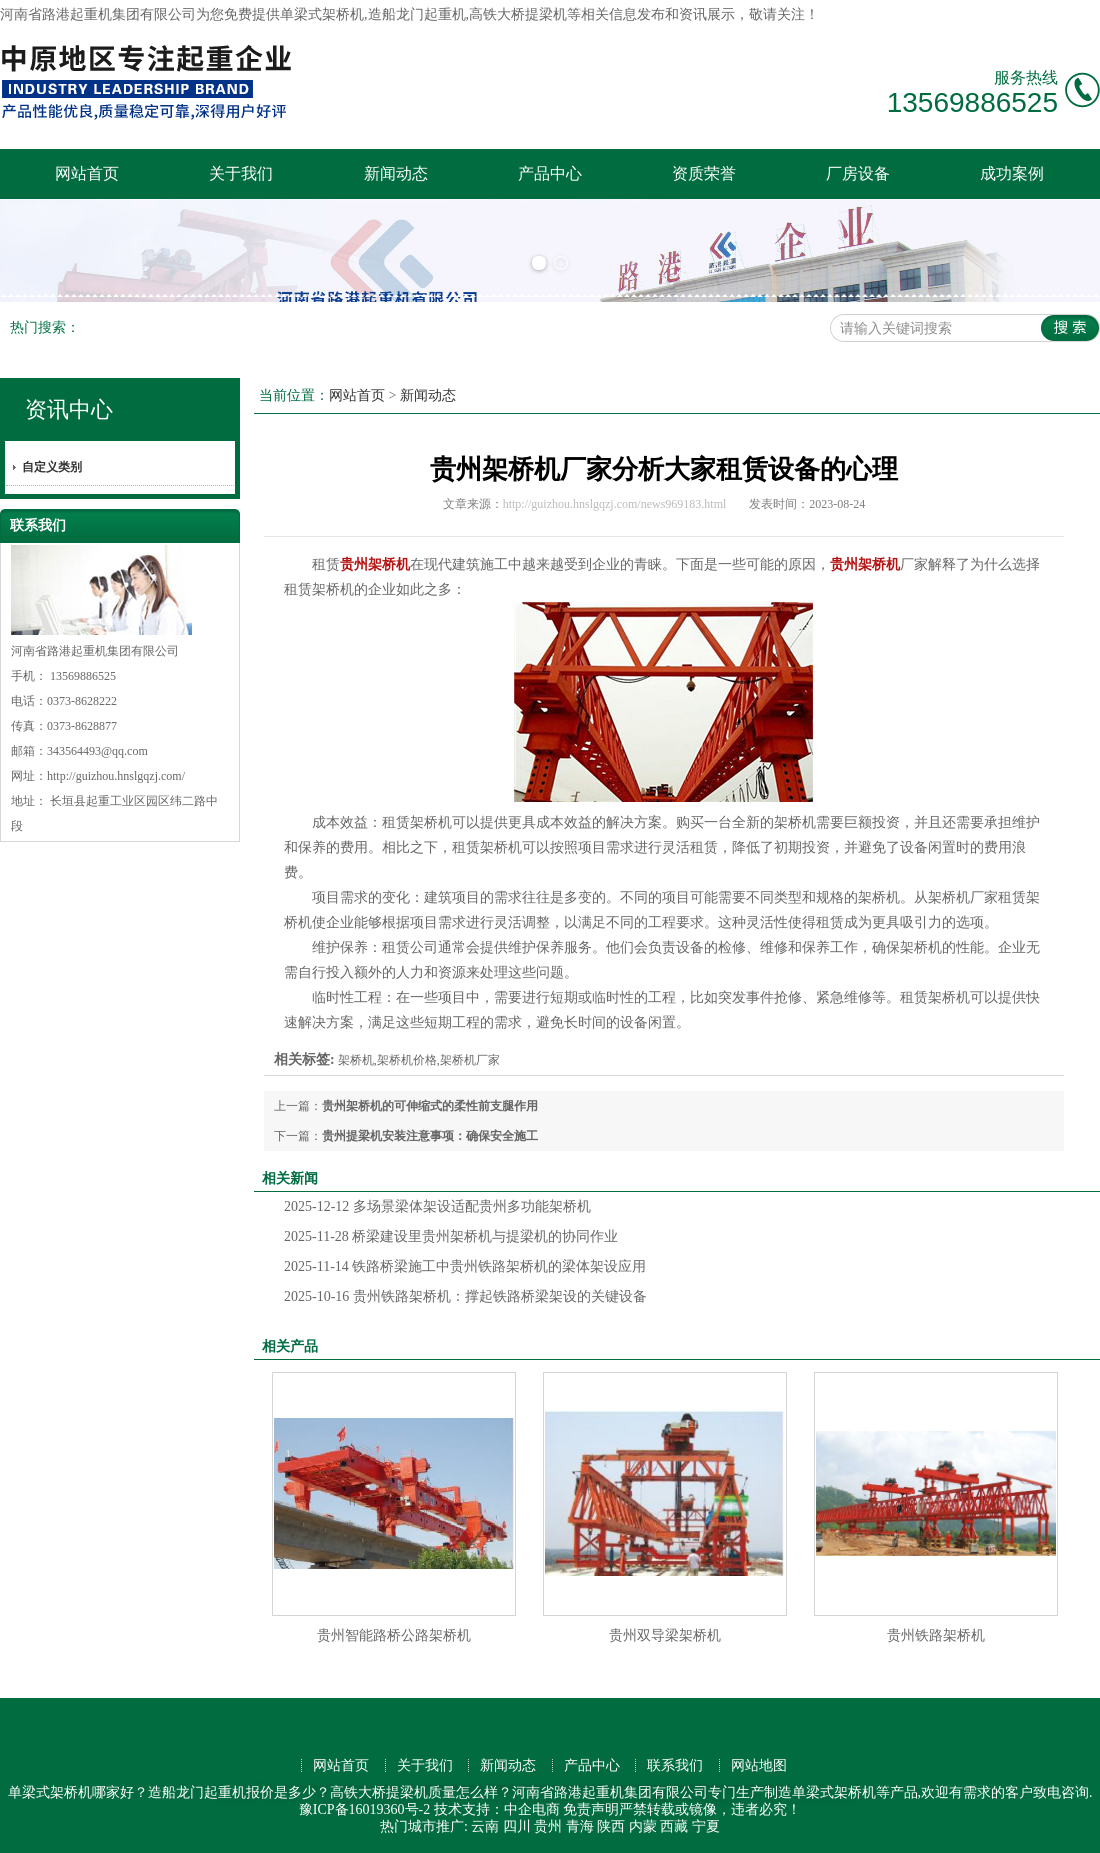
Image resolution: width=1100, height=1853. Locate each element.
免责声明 (591, 1809)
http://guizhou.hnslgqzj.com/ (116, 776)
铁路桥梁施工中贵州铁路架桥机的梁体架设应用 (465, 1266)
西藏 (674, 1826)
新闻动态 (396, 173)
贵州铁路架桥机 (936, 1635)
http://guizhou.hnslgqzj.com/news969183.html (615, 504)
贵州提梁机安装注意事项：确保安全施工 (430, 1136)
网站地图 (759, 1765)
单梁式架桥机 (322, 14)
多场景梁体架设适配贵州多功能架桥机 (437, 1206)
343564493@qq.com (97, 751)
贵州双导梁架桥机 (665, 1635)
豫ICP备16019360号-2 (364, 1809)
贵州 (548, 1826)
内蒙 (643, 1826)
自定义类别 (52, 467)
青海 (580, 1826)
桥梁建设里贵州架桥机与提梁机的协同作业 (451, 1236)
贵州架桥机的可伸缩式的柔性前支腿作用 (430, 1106)
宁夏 (706, 1826)
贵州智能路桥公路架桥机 (394, 1635)
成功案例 (1012, 173)
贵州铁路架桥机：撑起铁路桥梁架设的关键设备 (465, 1296)
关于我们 (241, 173)
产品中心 (550, 173)
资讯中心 (69, 409)
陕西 (611, 1826)
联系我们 (675, 1765)
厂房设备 (858, 173)
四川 (517, 1826)
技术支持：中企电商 (497, 1809)
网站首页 (87, 173)
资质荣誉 (704, 173)
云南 (485, 1826)
